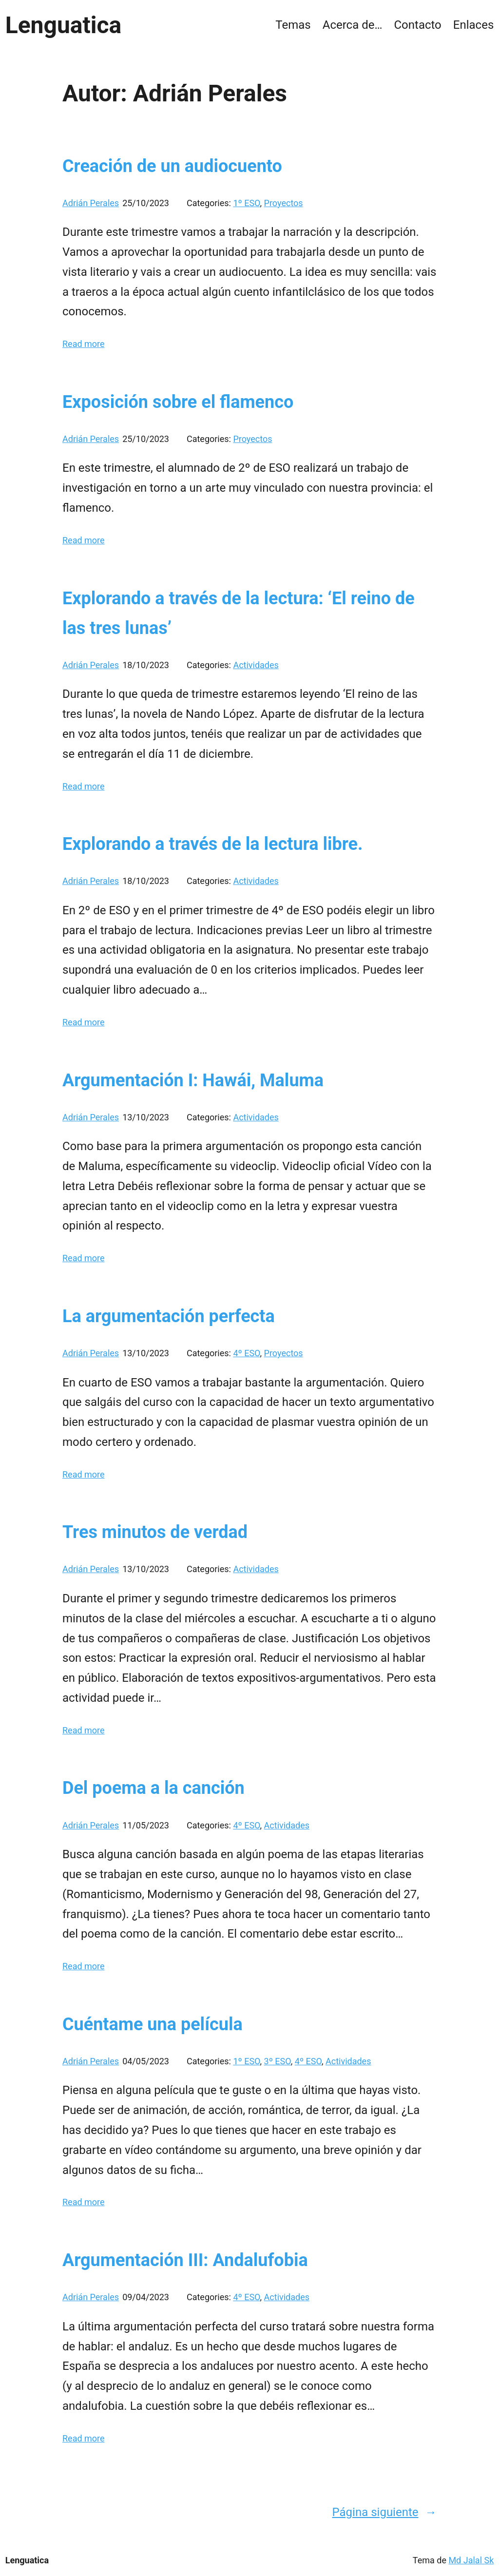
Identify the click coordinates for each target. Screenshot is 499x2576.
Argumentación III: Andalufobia (185, 2260)
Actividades (255, 665)
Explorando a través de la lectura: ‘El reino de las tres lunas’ (238, 613)
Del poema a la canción (153, 1788)
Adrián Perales (90, 203)
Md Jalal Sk (471, 2560)
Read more (83, 344)
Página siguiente (384, 2512)
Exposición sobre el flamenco (177, 402)
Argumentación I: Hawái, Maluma (193, 1080)
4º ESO (246, 1353)
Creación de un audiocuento (172, 166)
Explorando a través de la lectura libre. (212, 844)
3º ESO (277, 2061)
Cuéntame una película (152, 2024)
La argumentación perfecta (168, 1316)
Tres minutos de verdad (155, 1532)
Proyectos (283, 203)
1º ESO (246, 203)
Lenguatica (63, 25)
